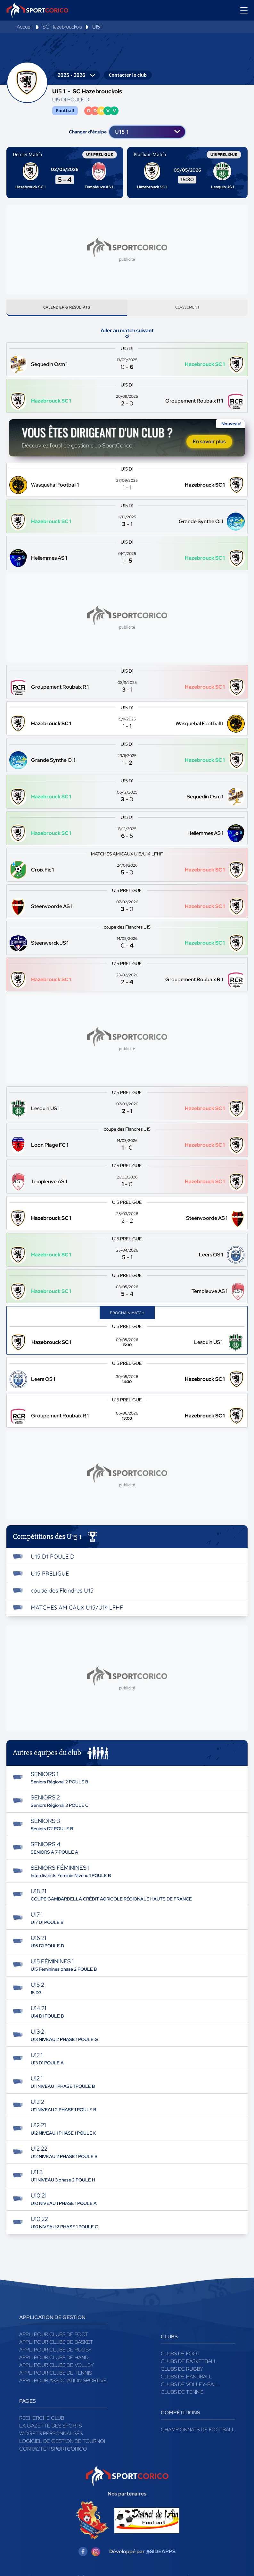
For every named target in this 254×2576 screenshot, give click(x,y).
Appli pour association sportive (63, 2383)
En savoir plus (209, 444)
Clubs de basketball (189, 2363)
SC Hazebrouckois (62, 26)
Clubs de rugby (182, 2371)
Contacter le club (128, 75)
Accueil (24, 26)
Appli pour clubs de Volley (56, 2367)
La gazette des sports (50, 2428)
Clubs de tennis (182, 2394)
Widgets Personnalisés (51, 2436)
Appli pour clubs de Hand (53, 2360)
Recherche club (41, 2420)
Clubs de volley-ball (190, 2387)
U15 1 (97, 26)
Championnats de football (198, 2432)
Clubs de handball (186, 2379)
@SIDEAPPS (161, 2554)
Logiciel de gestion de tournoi (62, 2443)
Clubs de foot (180, 2356)
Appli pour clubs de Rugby (55, 2352)
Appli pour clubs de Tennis (55, 2375)
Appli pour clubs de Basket (56, 2344)
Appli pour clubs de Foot (53, 2337)
